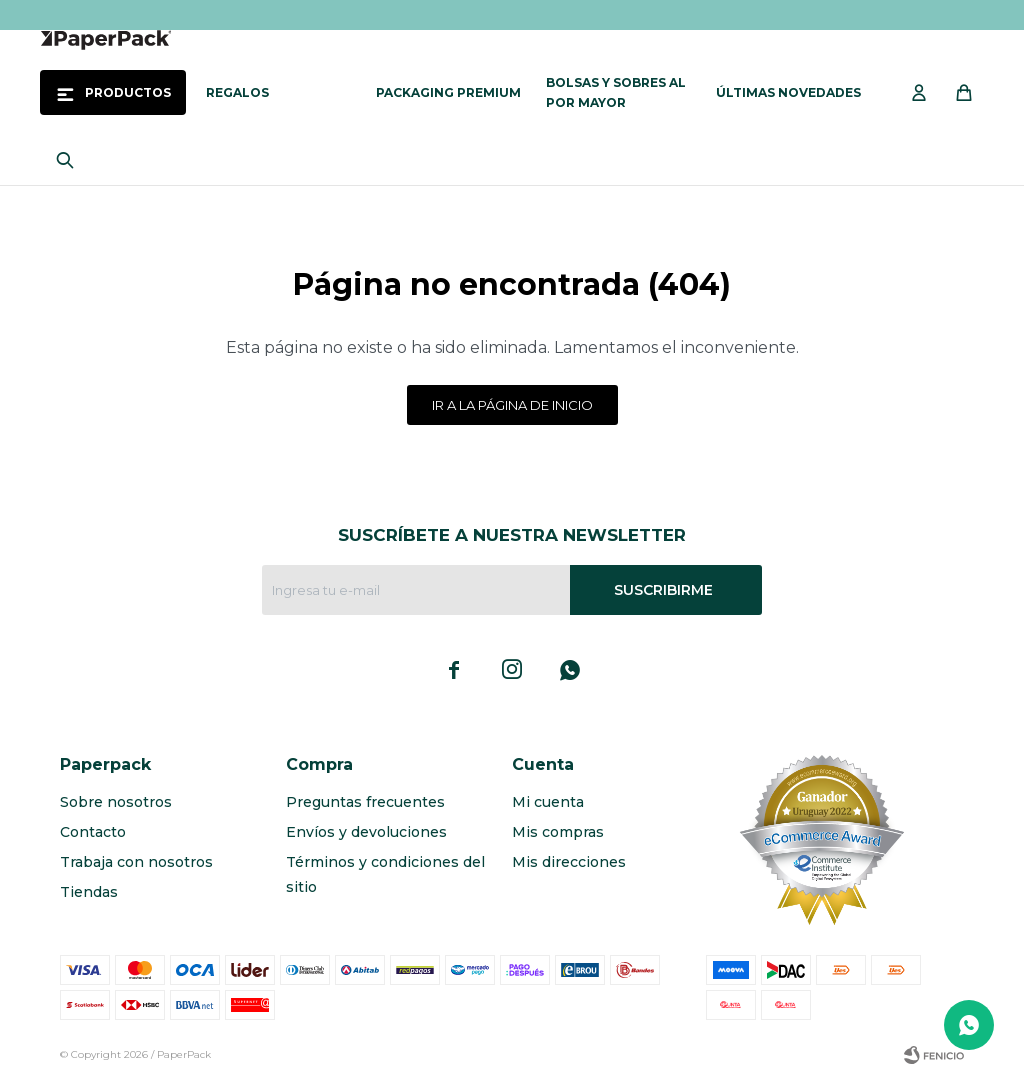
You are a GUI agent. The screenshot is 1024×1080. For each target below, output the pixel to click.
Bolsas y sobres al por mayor (616, 92)
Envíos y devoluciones (366, 832)
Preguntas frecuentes (365, 802)
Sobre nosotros (116, 802)
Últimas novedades (788, 92)
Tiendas (89, 892)
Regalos (237, 92)
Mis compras (558, 832)
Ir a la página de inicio (512, 405)
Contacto (93, 832)
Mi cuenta (548, 802)
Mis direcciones (569, 862)
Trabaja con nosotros (136, 862)
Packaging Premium (448, 92)
